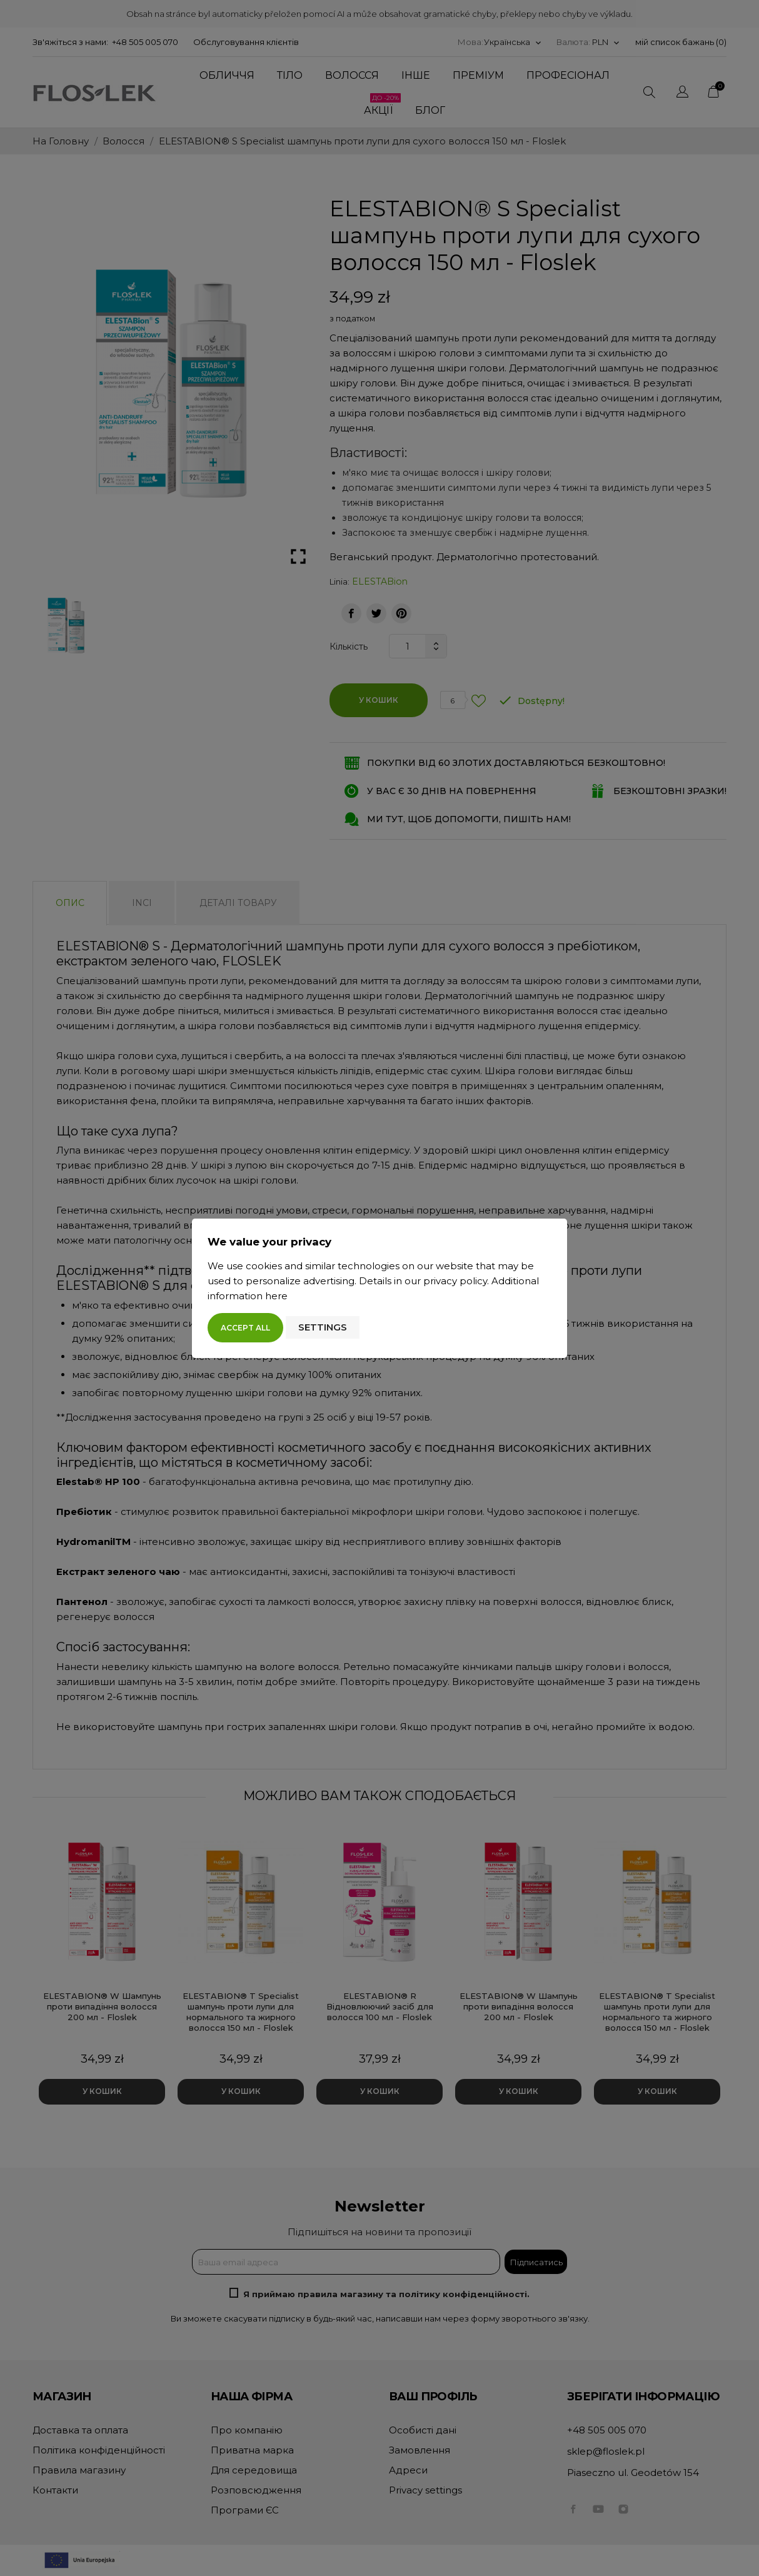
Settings (322, 1327)
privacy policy (455, 1281)
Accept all (245, 1327)
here (276, 1296)
